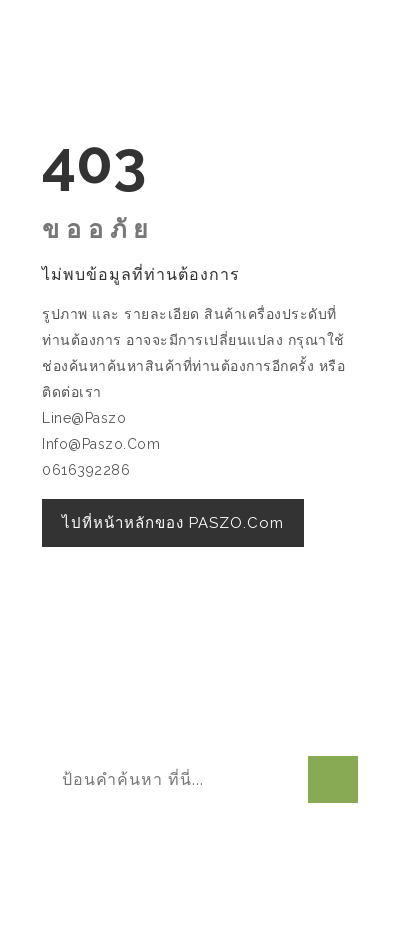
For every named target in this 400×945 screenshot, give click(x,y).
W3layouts (214, 903)
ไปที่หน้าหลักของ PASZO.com (173, 523)
